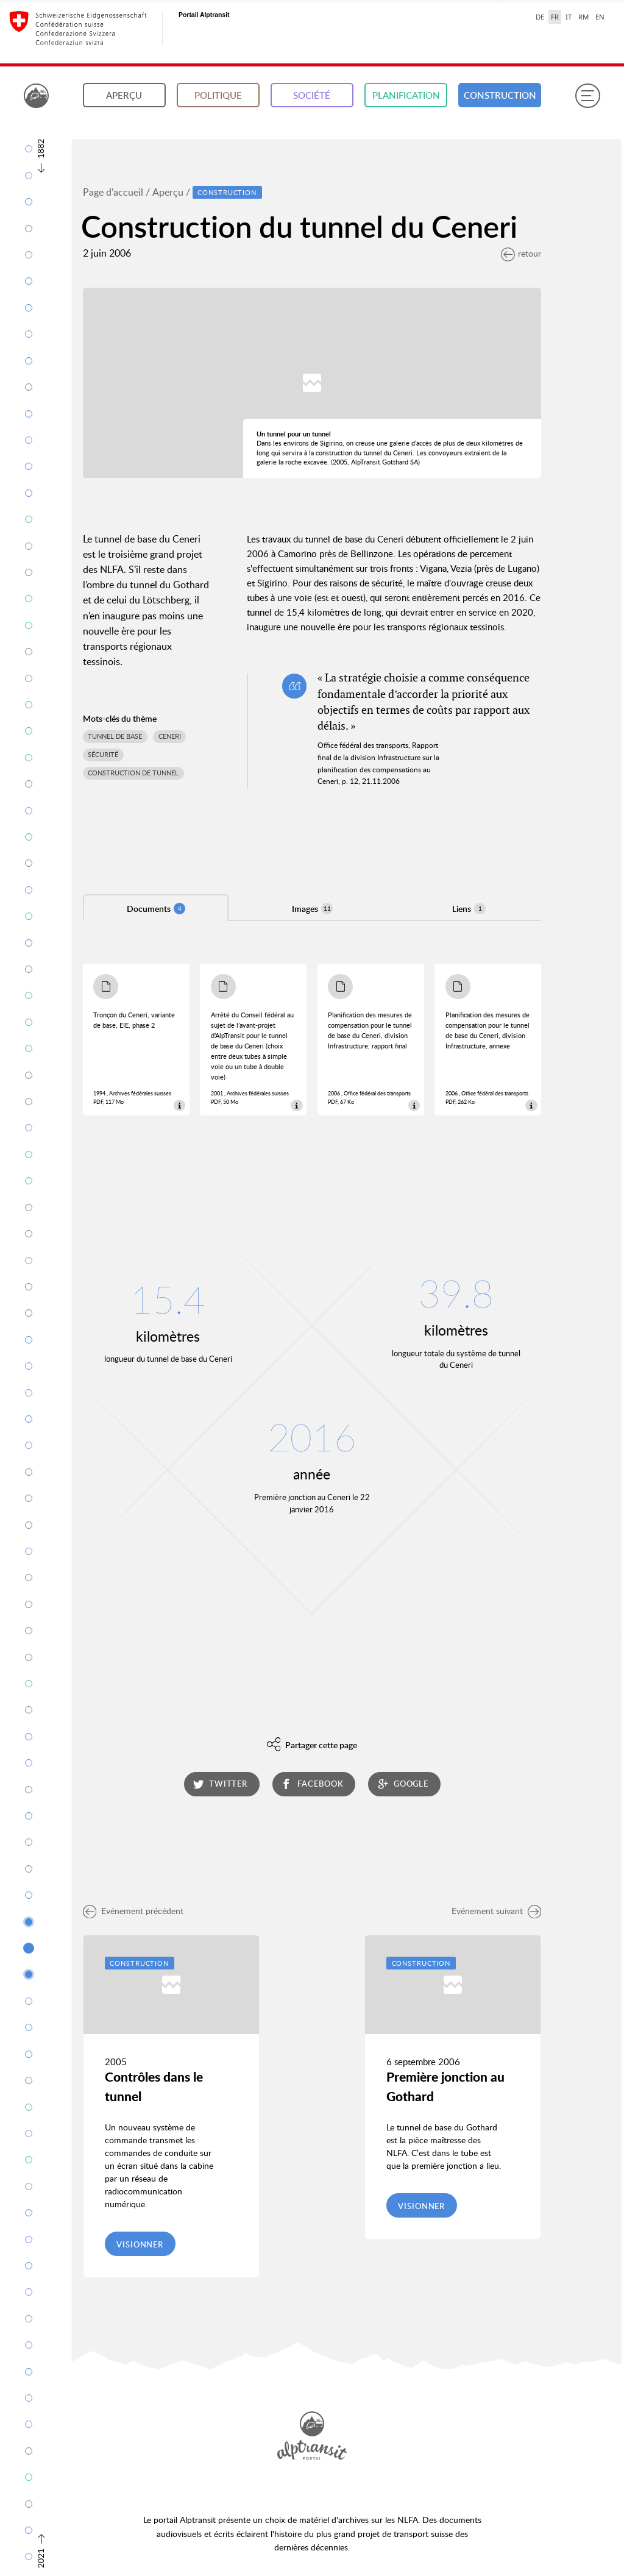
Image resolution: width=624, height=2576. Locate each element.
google (403, 1784)
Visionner (139, 2244)
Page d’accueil (113, 192)
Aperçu (124, 95)
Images (312, 909)
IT (569, 16)
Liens (469, 909)
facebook (312, 1784)
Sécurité (103, 754)
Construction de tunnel (133, 773)
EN (599, 16)
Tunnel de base (115, 736)
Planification (406, 95)
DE (540, 16)
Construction (500, 95)
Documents (156, 909)
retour (521, 253)
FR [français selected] (555, 16)
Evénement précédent (133, 1910)
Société (311, 95)
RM (583, 16)
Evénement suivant (497, 1910)
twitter (220, 1784)
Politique (218, 95)
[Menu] (587, 96)
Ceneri (169, 736)
